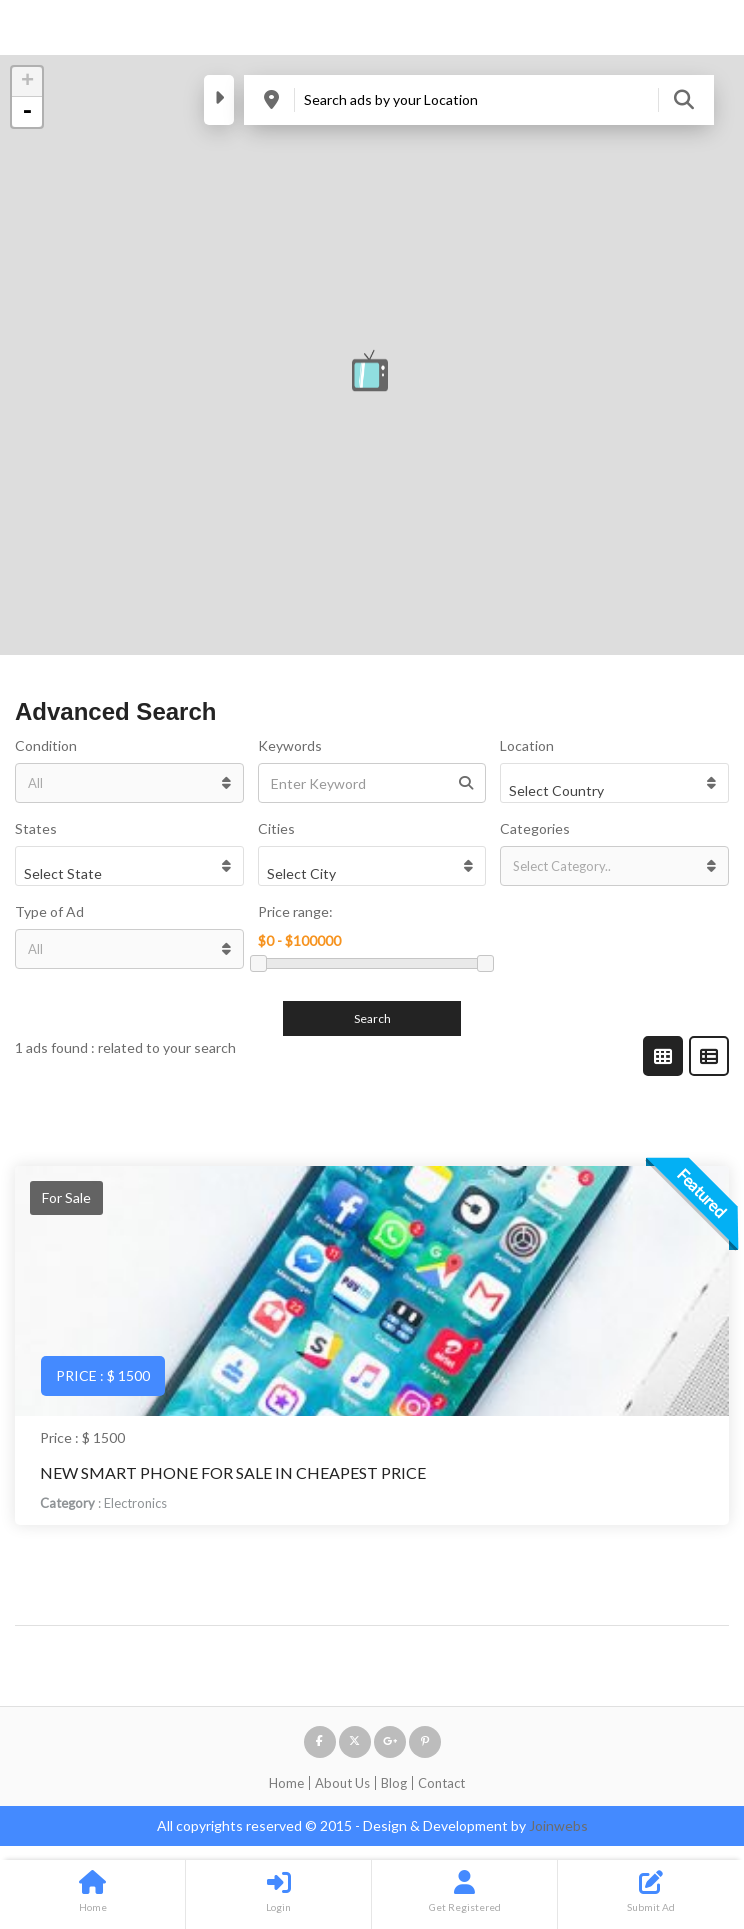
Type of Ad (49, 911)
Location (527, 745)
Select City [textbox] (301, 873)
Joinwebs (558, 1825)
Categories (535, 828)
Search (372, 1018)
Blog (394, 1783)
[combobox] (614, 783)
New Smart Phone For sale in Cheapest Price (233, 1472)
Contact (441, 1783)
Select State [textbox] (63, 873)
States (36, 828)
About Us (342, 1783)
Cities (276, 828)
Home (286, 1783)
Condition (46, 745)
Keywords (290, 745)
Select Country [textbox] (556, 790)
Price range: (295, 911)
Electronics (135, 1503)
